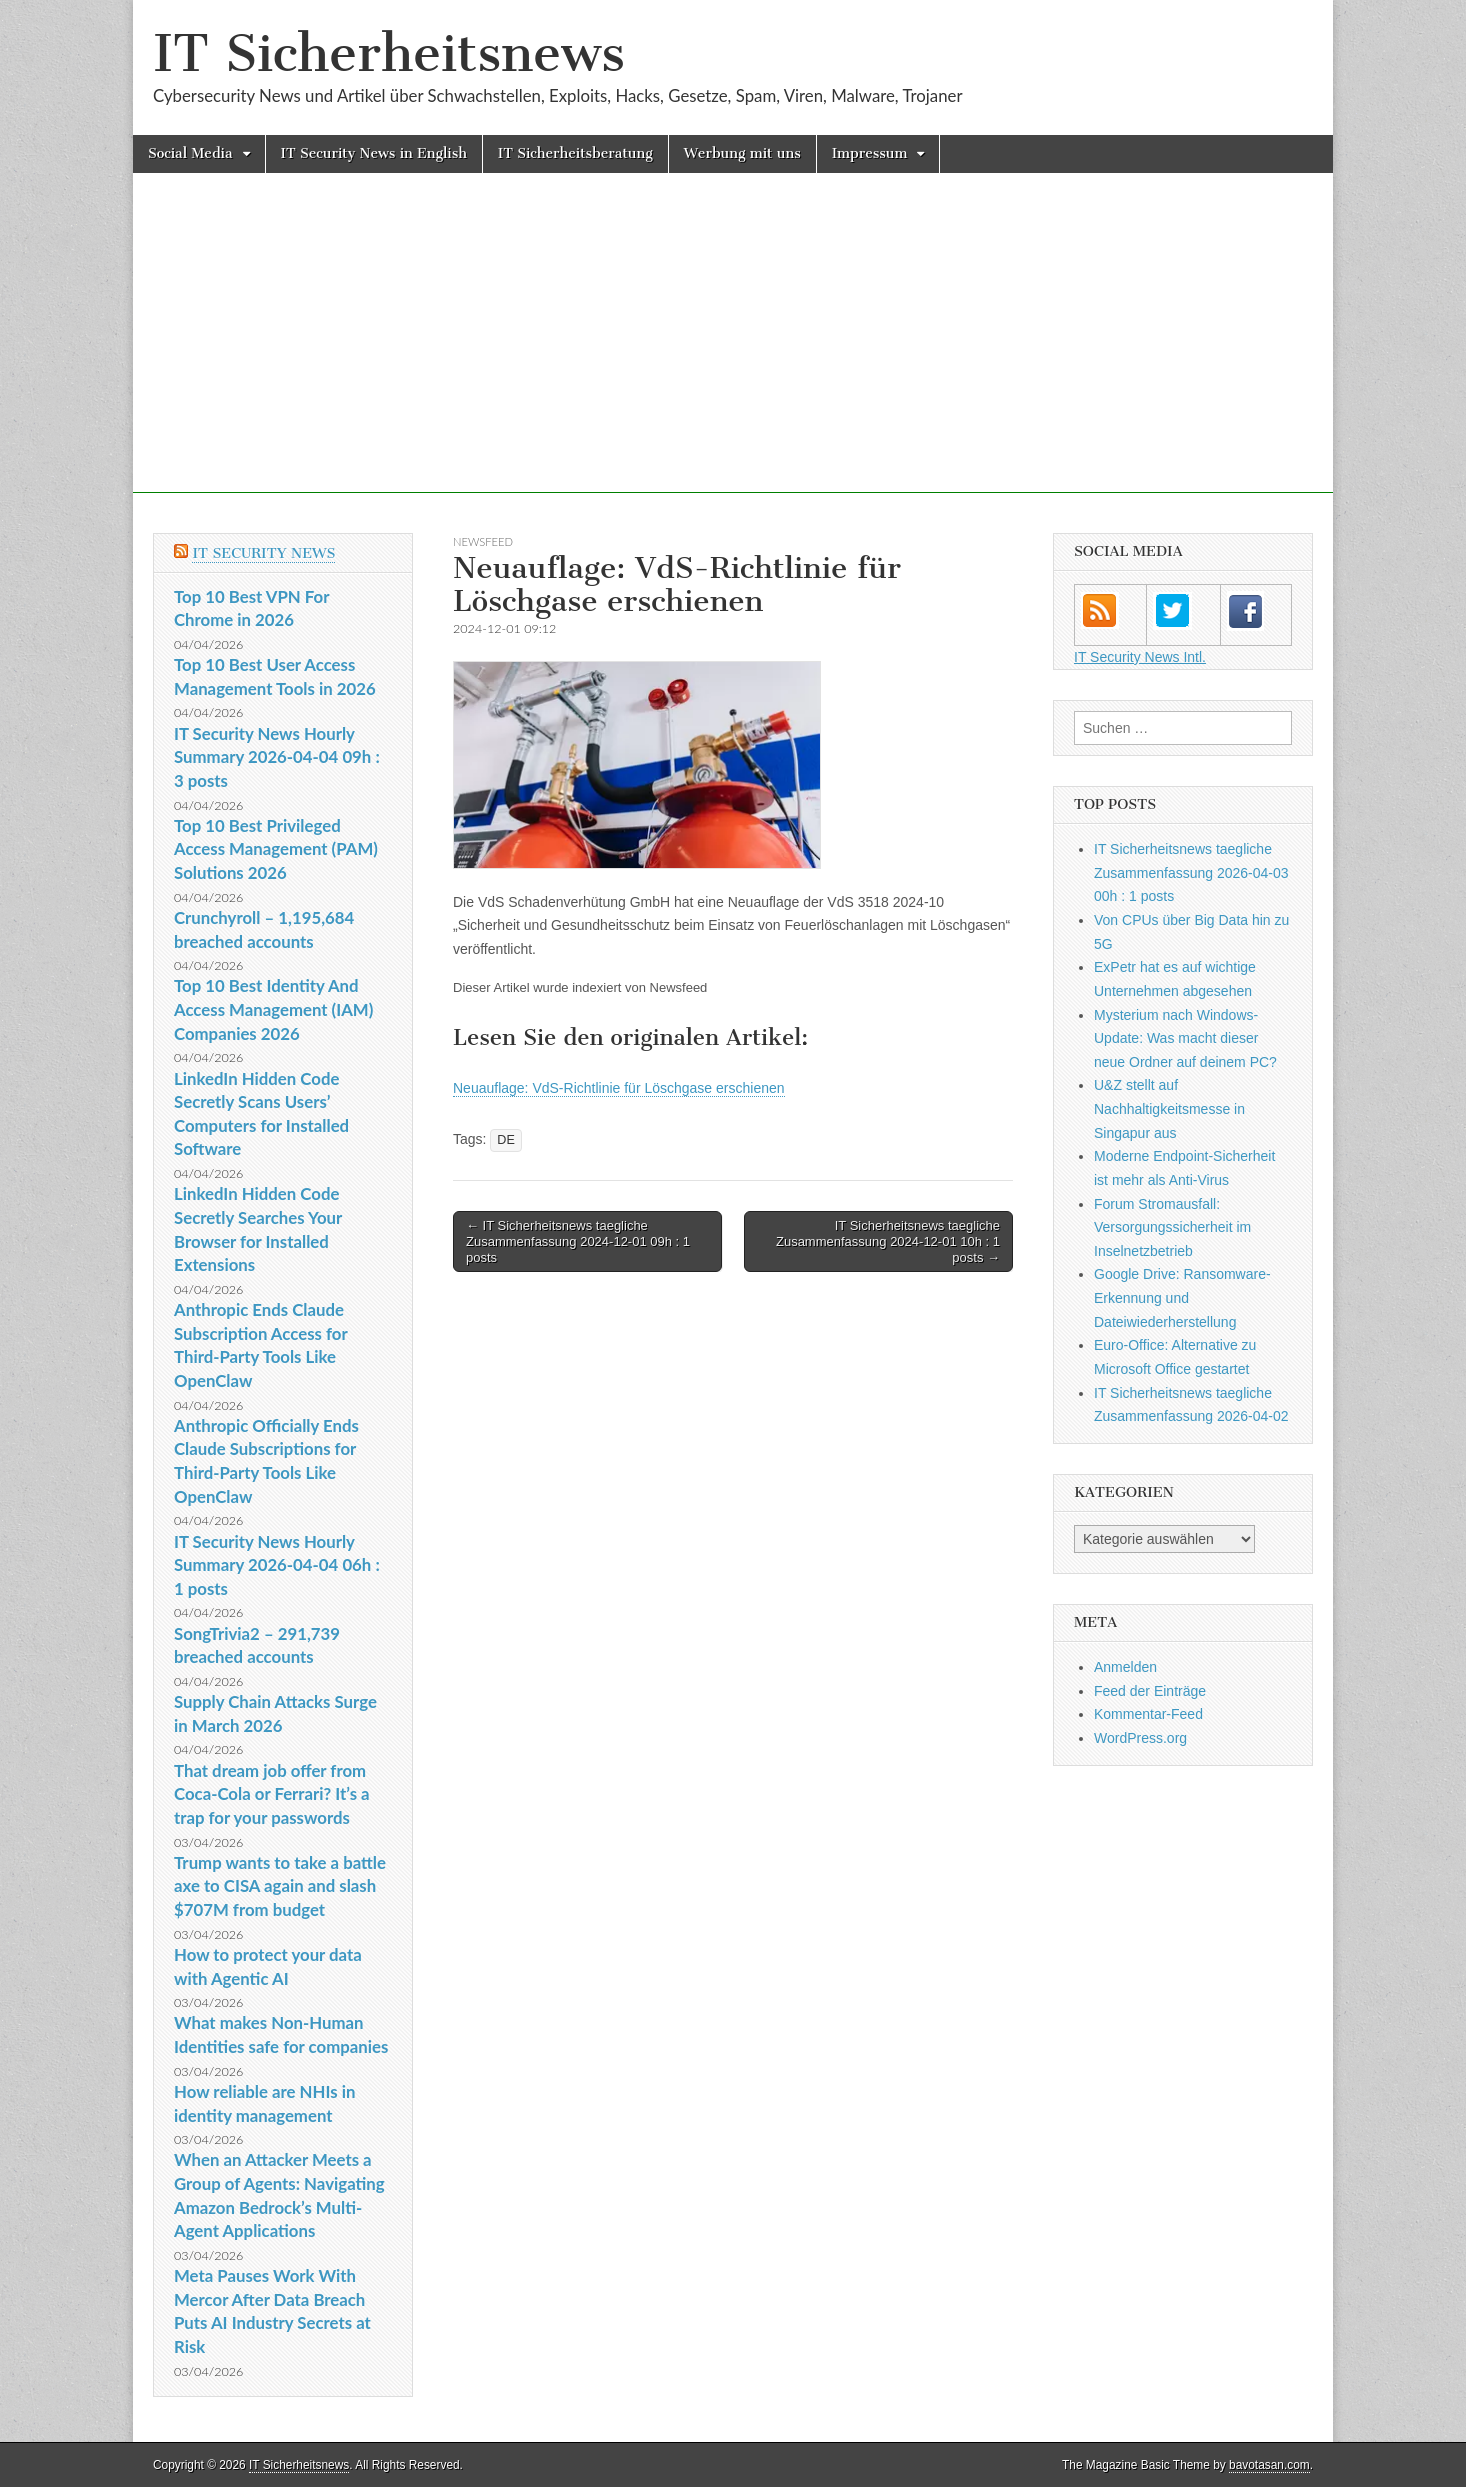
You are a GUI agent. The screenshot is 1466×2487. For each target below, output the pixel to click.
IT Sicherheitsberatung (575, 153)
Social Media (190, 153)
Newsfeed (483, 541)
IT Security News (263, 553)
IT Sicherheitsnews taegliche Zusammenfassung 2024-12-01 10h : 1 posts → (888, 1241)
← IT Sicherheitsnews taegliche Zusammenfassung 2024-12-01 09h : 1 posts (578, 1241)
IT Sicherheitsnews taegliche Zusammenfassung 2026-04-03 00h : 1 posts (1191, 872)
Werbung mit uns (742, 153)
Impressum (870, 153)
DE (506, 1140)
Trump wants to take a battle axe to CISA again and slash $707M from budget (280, 1886)
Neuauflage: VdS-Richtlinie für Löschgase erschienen (619, 1088)
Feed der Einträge (1150, 1691)
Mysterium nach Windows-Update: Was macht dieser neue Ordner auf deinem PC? (1185, 1038)
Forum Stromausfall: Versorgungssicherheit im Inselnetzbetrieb (1172, 1227)
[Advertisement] (733, 353)
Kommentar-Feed (1148, 1714)
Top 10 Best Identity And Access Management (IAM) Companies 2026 (273, 1009)
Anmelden (1125, 1667)
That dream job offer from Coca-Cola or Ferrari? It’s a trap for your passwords (272, 1794)
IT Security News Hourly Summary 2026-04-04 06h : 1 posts (277, 1565)
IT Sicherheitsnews (389, 53)
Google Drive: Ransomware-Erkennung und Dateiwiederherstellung (1182, 1297)
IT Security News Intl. (1140, 657)
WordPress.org (1140, 1738)
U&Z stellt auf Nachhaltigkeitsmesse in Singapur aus (1169, 1108)
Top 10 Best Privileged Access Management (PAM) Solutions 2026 (276, 849)
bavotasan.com (1269, 2465)
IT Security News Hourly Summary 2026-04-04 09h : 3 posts (277, 757)
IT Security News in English (374, 153)
